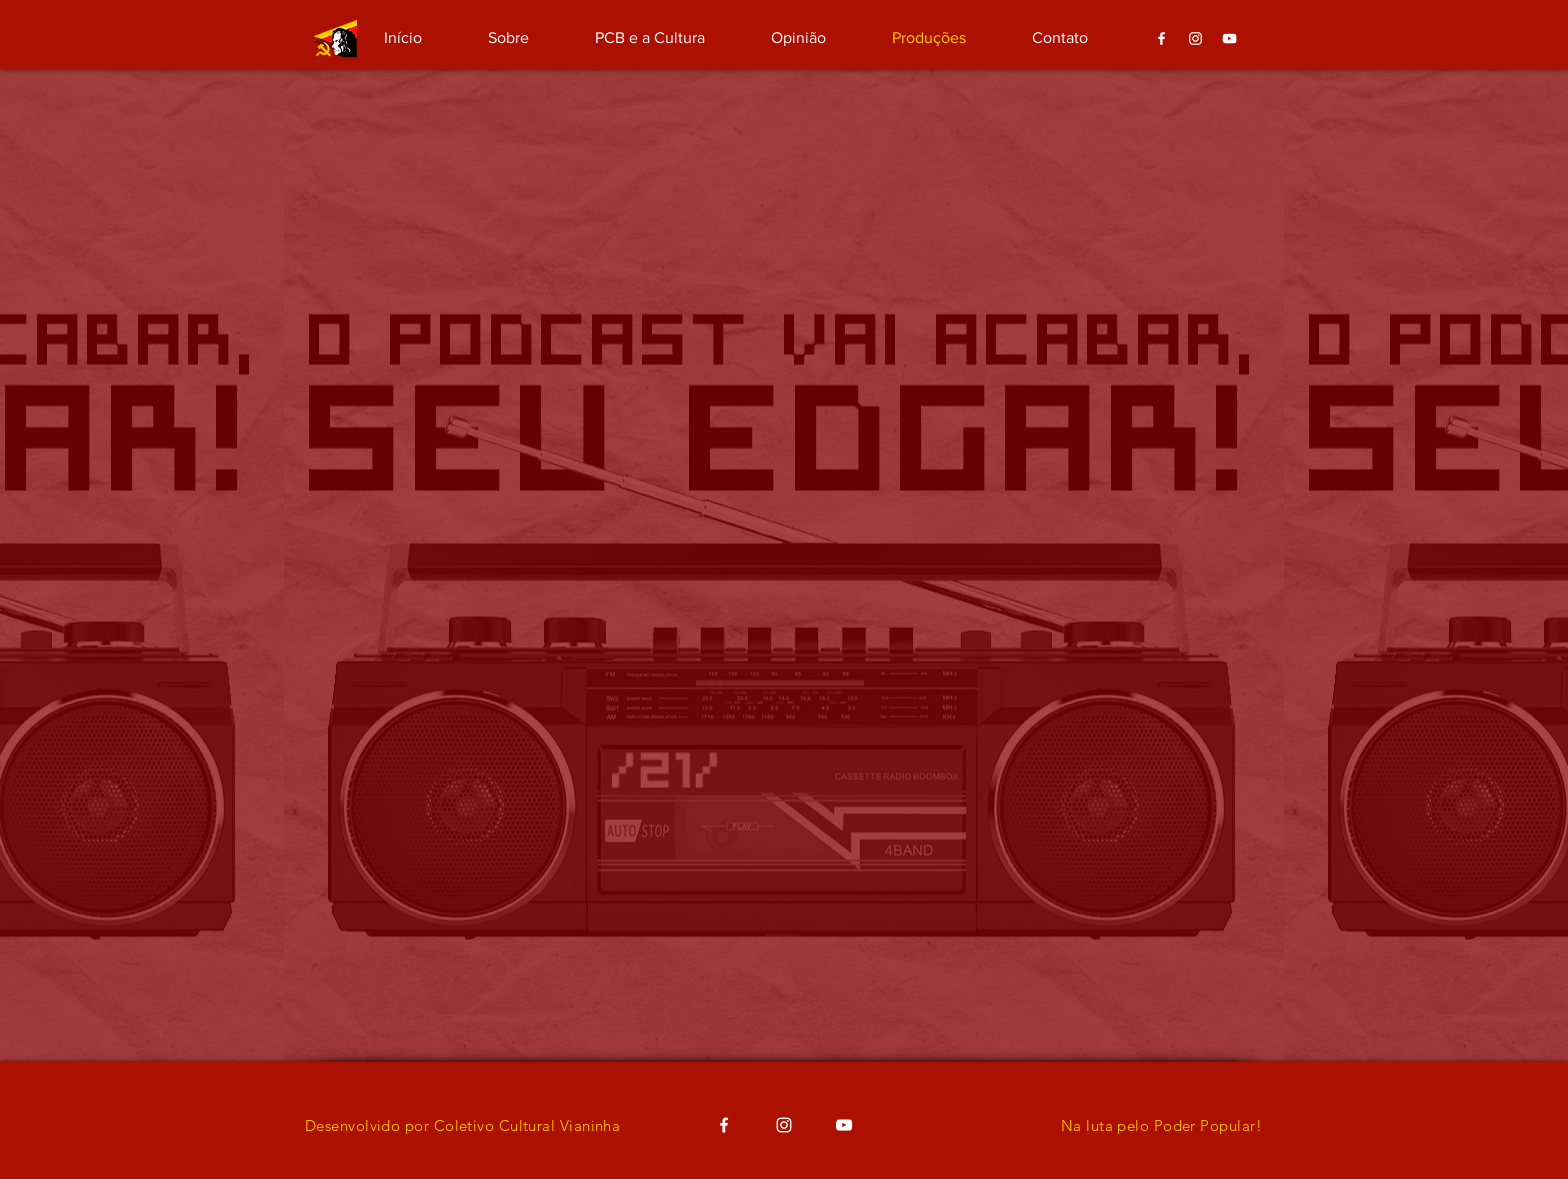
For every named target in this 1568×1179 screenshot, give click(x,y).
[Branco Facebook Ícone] (1161, 38)
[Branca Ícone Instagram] (1195, 38)
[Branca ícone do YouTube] (1229, 38)
